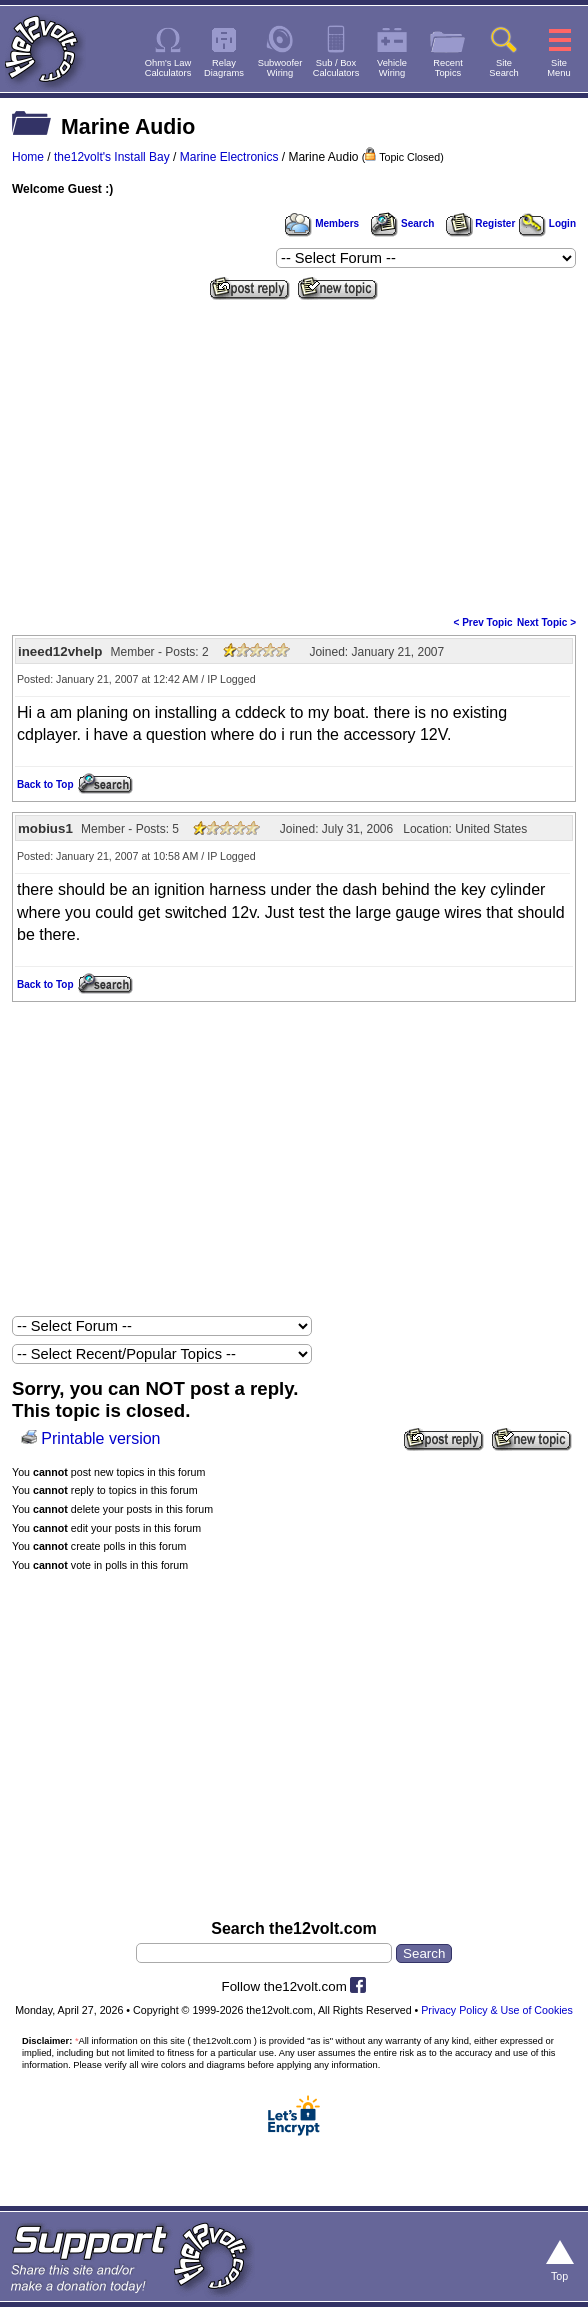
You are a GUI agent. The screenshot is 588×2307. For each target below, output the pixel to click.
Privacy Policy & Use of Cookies (497, 2010)
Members (322, 223)
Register (481, 223)
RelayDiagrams (224, 68)
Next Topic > (546, 622)
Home (28, 157)
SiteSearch (504, 68)
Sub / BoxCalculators (336, 68)
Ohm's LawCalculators (168, 68)
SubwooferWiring (280, 68)
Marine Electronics (229, 157)
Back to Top (45, 784)
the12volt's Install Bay (112, 157)
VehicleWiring (392, 68)
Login (547, 223)
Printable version (100, 1438)
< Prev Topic (483, 622)
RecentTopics (448, 68)
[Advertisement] (294, 456)
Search (402, 223)
